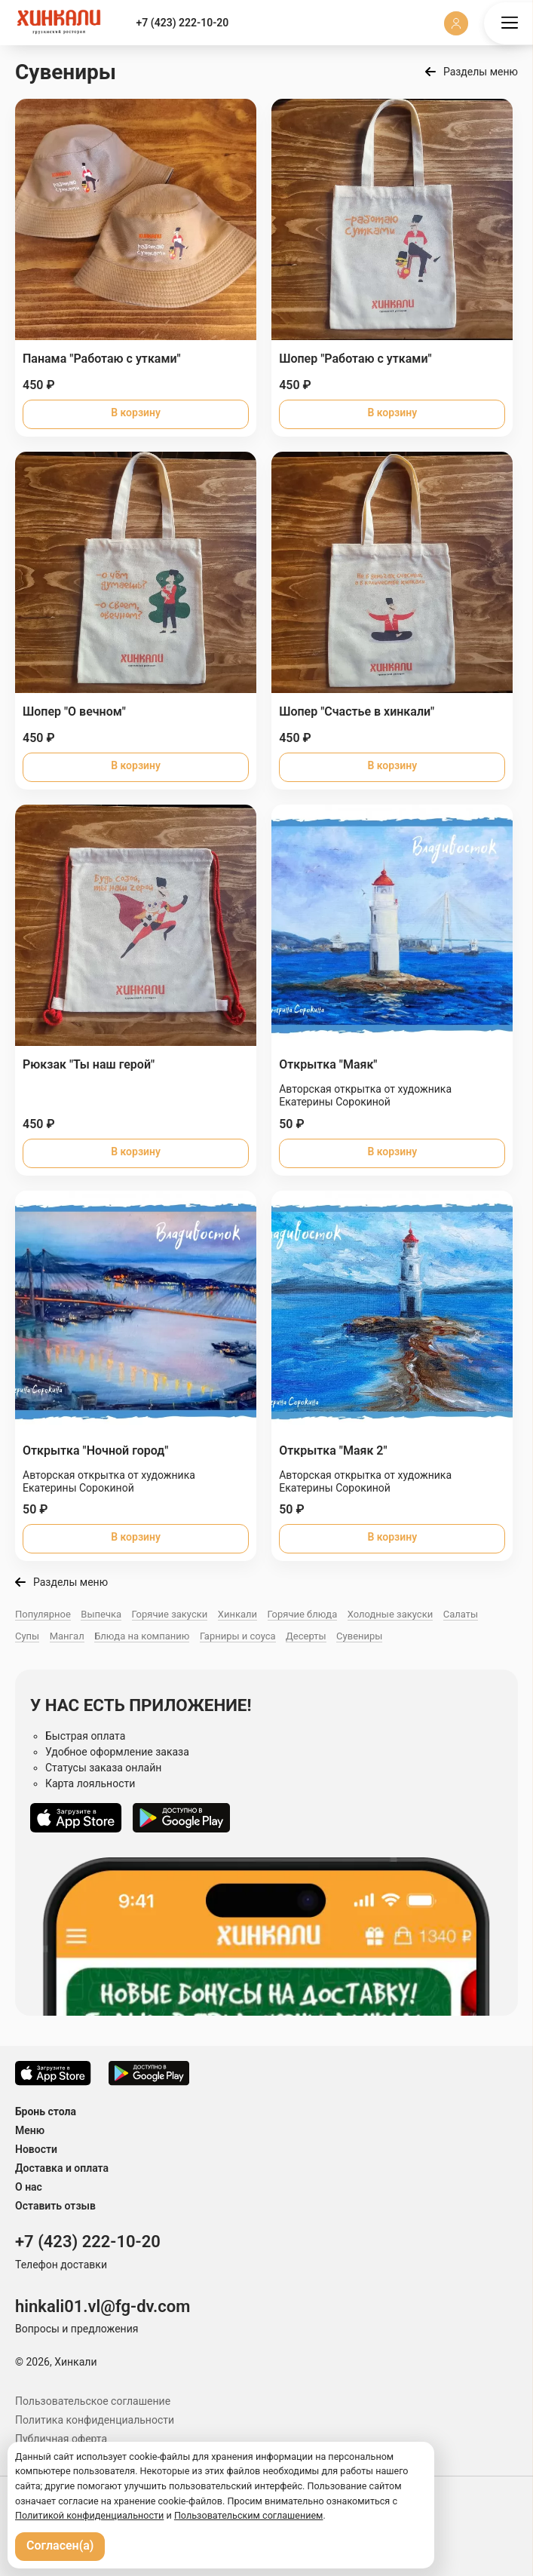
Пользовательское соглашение (92, 2401)
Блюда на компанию (141, 1636)
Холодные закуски (390, 1614)
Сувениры (359, 1636)
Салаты (460, 1614)
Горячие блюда (303, 1614)
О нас (28, 2187)
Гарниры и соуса (238, 1636)
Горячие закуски (170, 1614)
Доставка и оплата (62, 2168)
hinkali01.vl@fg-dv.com (102, 2306)
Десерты (306, 1636)
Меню (29, 2130)
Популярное (43, 1614)
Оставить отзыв (55, 2206)
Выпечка (101, 1614)
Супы (27, 1636)
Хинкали (237, 1614)
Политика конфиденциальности (94, 2420)
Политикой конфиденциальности (89, 2515)
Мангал (67, 1636)
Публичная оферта (61, 2439)
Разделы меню (480, 72)
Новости (36, 2149)
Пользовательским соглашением (248, 2515)
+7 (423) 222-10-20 (182, 23)
